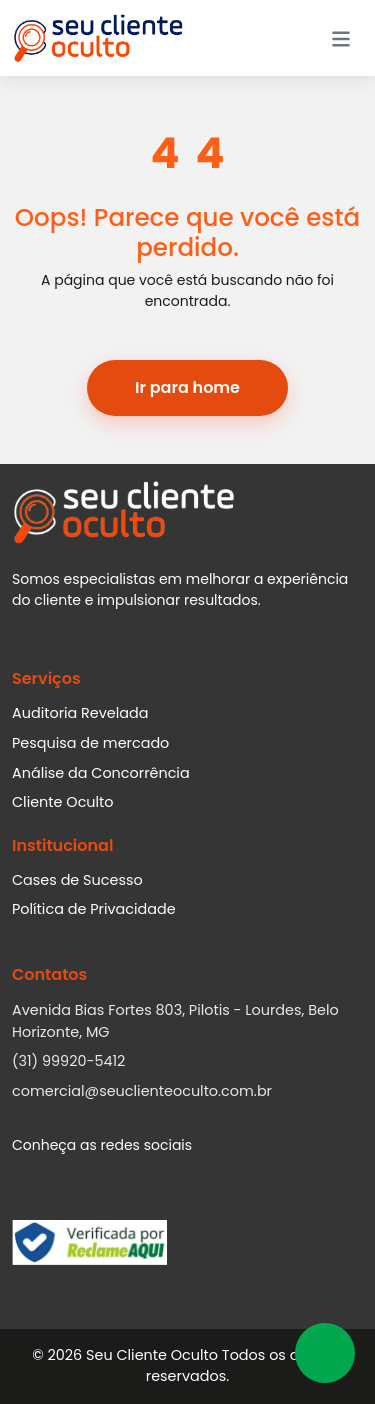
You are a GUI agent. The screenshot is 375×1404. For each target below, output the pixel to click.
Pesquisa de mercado (90, 743)
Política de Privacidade (94, 909)
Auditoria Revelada (80, 713)
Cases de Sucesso (77, 880)
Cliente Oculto (63, 802)
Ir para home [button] (187, 387)
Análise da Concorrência (101, 773)
